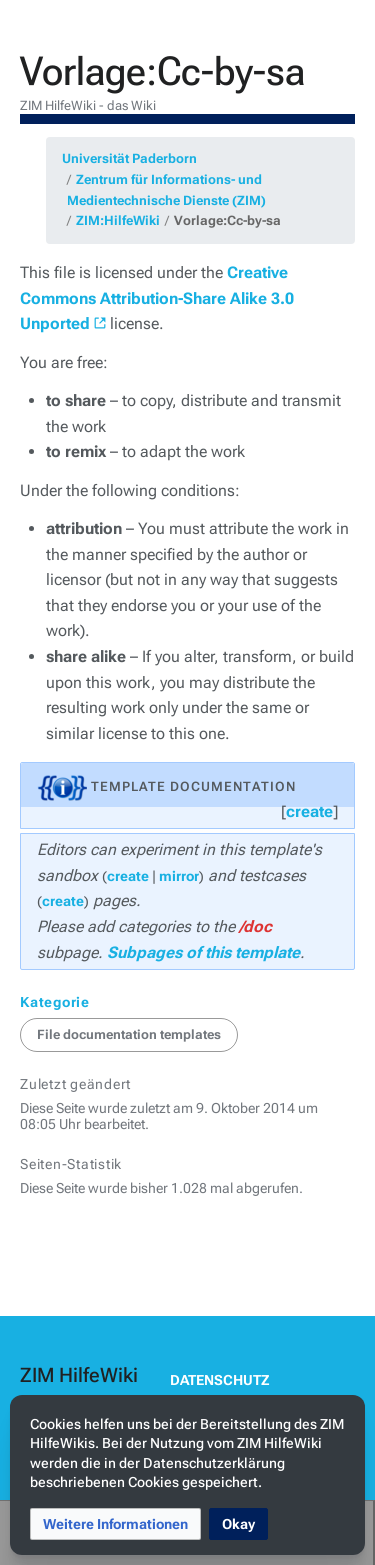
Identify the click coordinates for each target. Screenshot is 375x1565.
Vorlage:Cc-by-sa (227, 220)
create (309, 811)
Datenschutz (220, 1380)
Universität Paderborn (129, 158)
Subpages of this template (203, 952)
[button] (115, 1524)
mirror (179, 876)
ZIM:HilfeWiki (118, 220)
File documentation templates (129, 1034)
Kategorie (55, 1002)
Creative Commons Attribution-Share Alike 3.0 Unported (157, 298)
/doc (255, 926)
